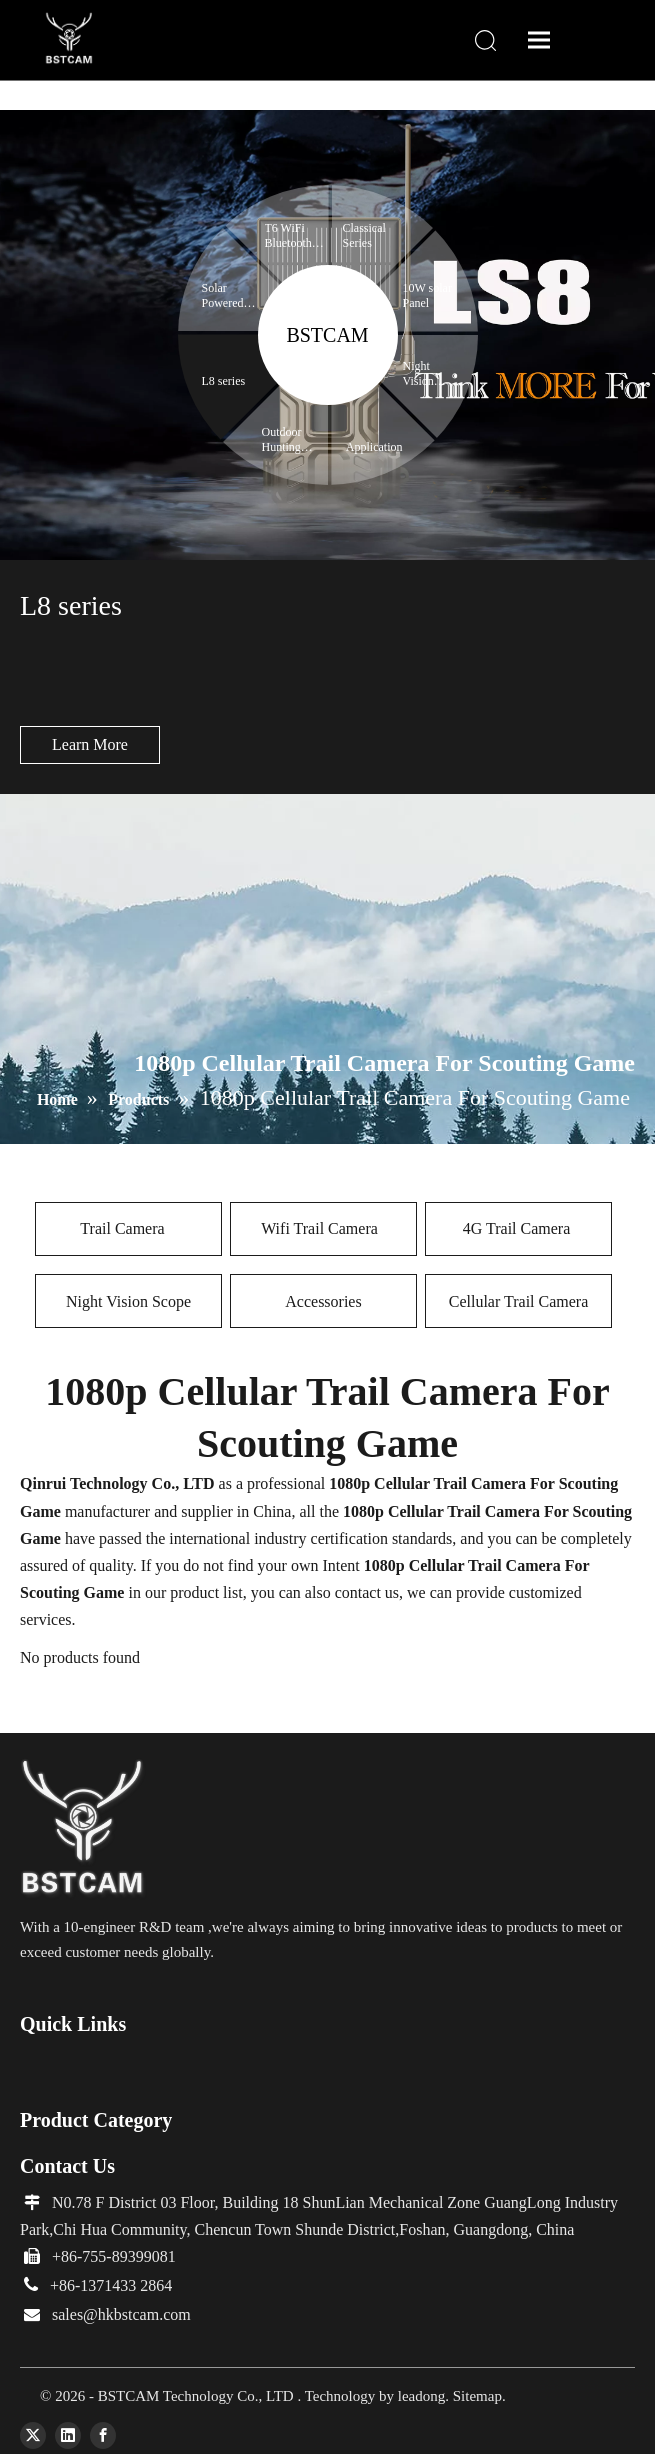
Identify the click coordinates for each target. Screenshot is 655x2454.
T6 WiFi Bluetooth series (288, 236)
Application (376, 447)
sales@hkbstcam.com (121, 2314)
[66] (83, 1829)
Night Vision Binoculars (429, 374)
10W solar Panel (427, 295)
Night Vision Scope (128, 1301)
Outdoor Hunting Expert (282, 440)
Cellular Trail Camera (519, 1301)
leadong (421, 2396)
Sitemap (477, 2396)
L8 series (224, 381)
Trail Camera (128, 1228)
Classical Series (364, 235)
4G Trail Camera (519, 1228)
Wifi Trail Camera (323, 1228)
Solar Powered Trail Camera (223, 296)
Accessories (323, 1301)
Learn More (90, 744)
